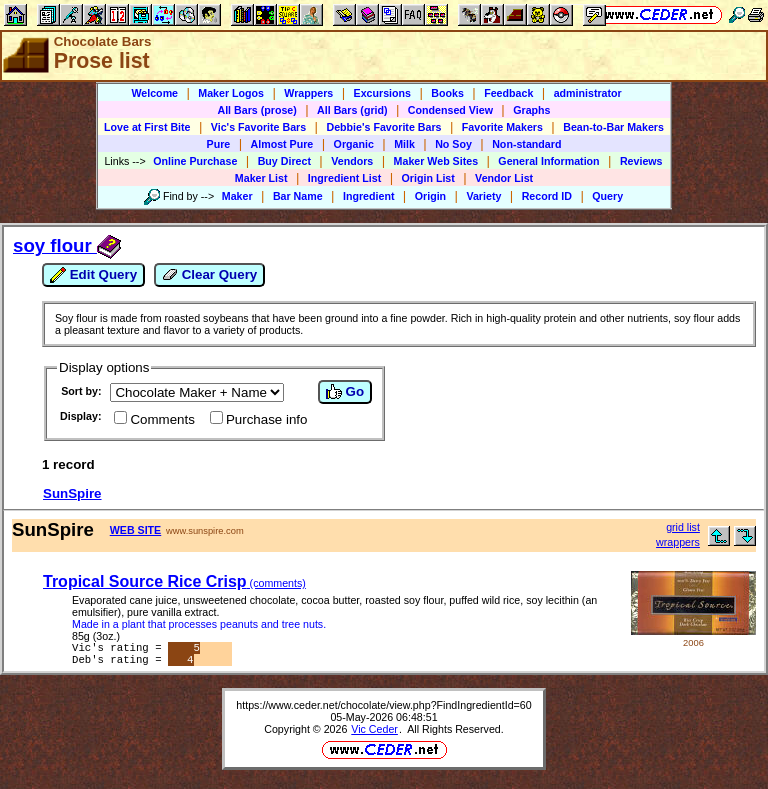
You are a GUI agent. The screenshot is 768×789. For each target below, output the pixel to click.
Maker (237, 196)
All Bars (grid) (352, 110)
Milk (404, 144)
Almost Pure (282, 144)
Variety (483, 196)
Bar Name (298, 196)
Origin (430, 196)
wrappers (678, 542)
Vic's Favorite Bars (258, 127)
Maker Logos (231, 93)
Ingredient (369, 196)
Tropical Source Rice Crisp (174, 581)
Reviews (641, 161)
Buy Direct (284, 161)
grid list (683, 527)
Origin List (428, 178)
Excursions (382, 93)
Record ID (547, 196)
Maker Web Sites (436, 161)
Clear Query (209, 275)
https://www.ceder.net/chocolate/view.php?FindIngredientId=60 (383, 709)
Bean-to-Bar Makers (613, 127)
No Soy (453, 144)
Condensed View (450, 110)
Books (447, 93)
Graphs (531, 110)
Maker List (261, 178)
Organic (354, 144)
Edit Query (93, 275)
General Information (548, 161)
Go (345, 392)
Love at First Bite (147, 127)
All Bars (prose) (256, 110)
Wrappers (308, 93)
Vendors (352, 161)
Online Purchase (195, 161)
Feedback (508, 93)
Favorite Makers (502, 127)
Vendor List (504, 178)
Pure (219, 144)
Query (607, 196)
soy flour (67, 245)
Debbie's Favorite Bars (383, 127)
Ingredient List (344, 178)
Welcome (154, 93)
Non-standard (526, 144)
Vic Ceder (374, 733)
